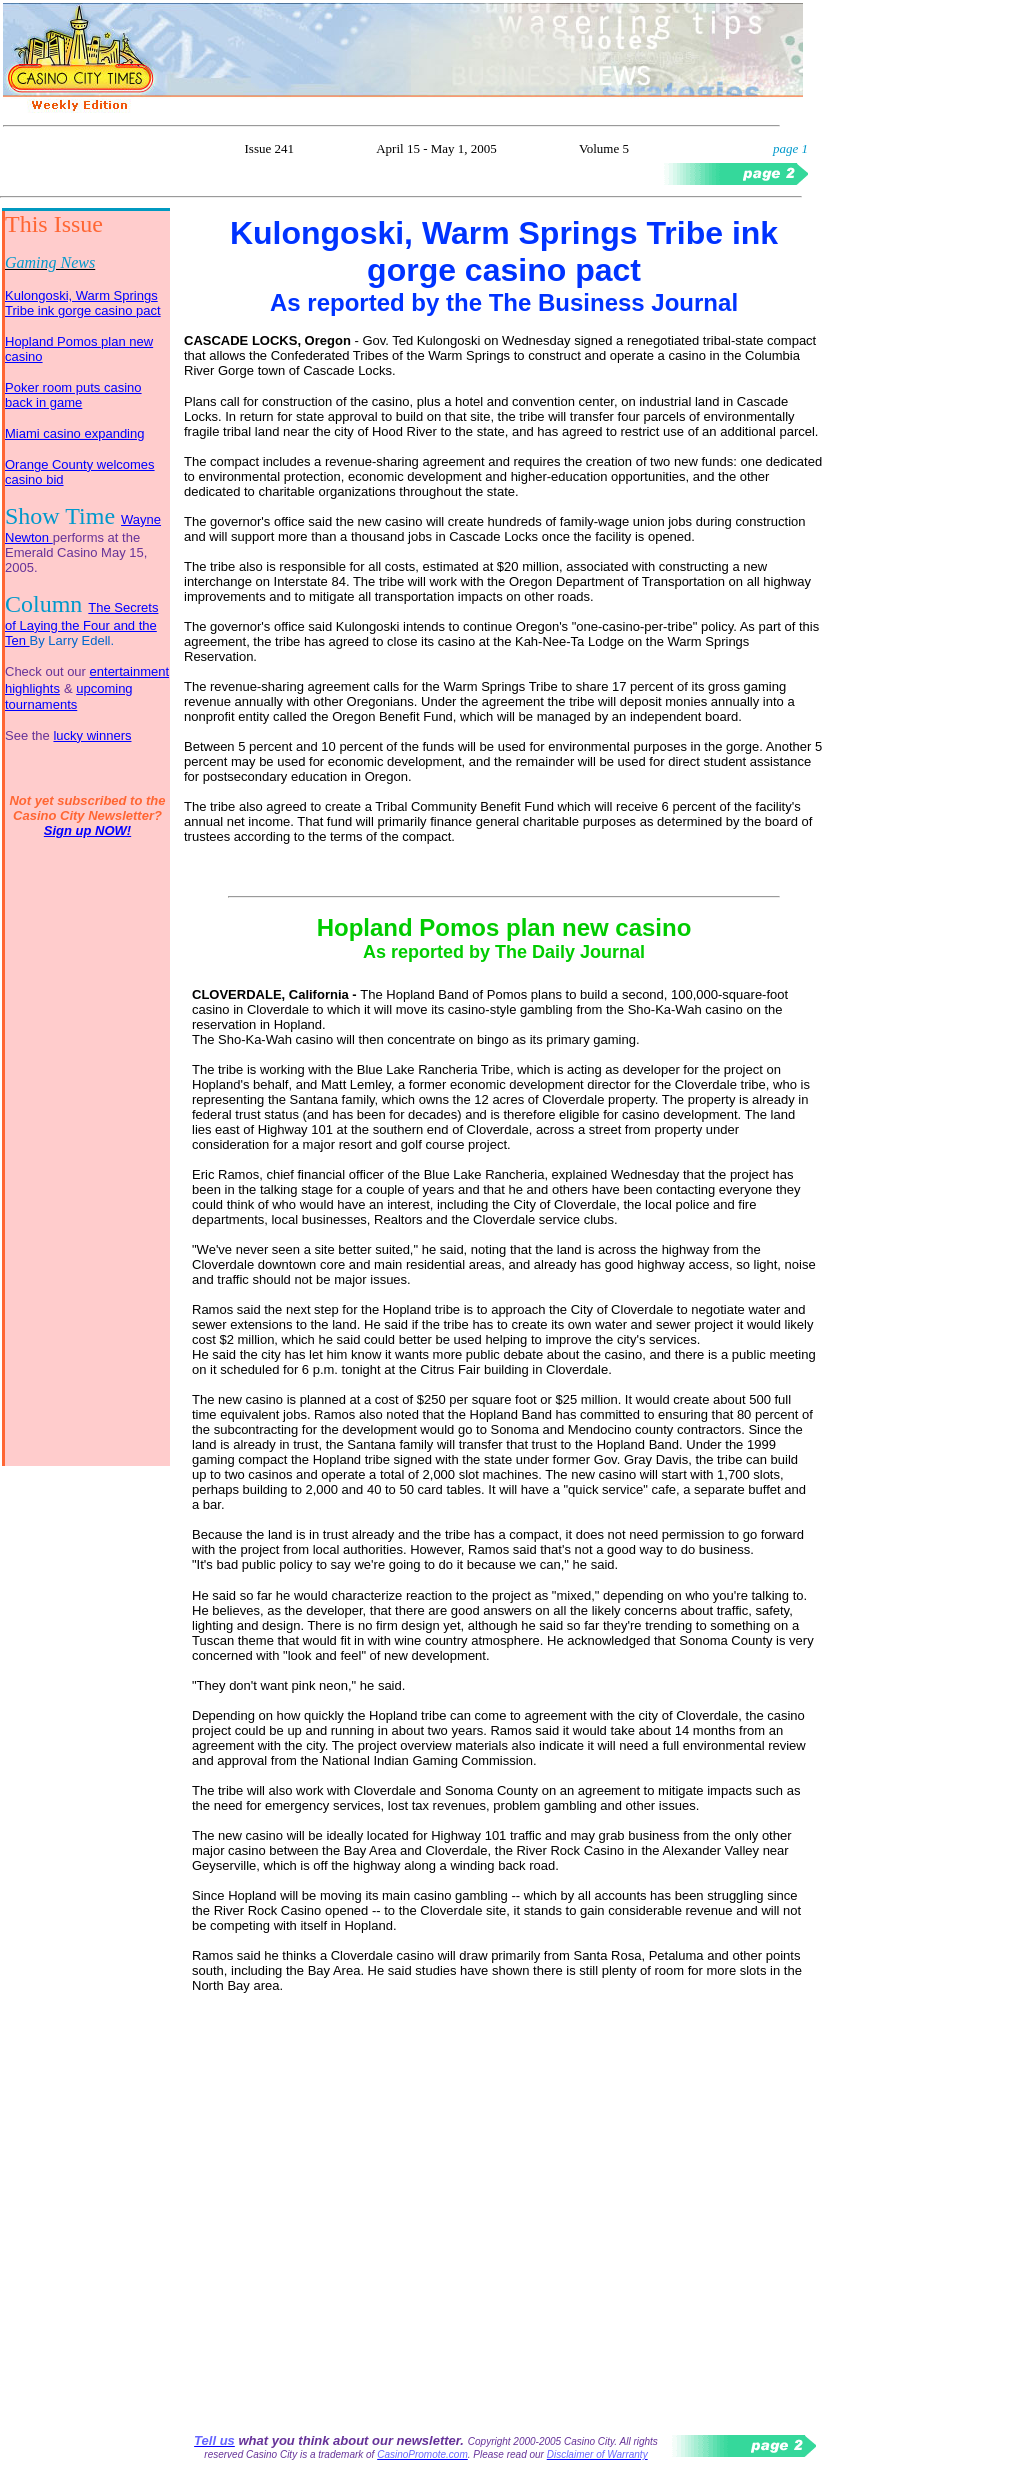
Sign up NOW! (87, 830)
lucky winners (92, 735)
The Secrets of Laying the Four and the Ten (81, 624)
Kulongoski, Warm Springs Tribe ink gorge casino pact (83, 303)
